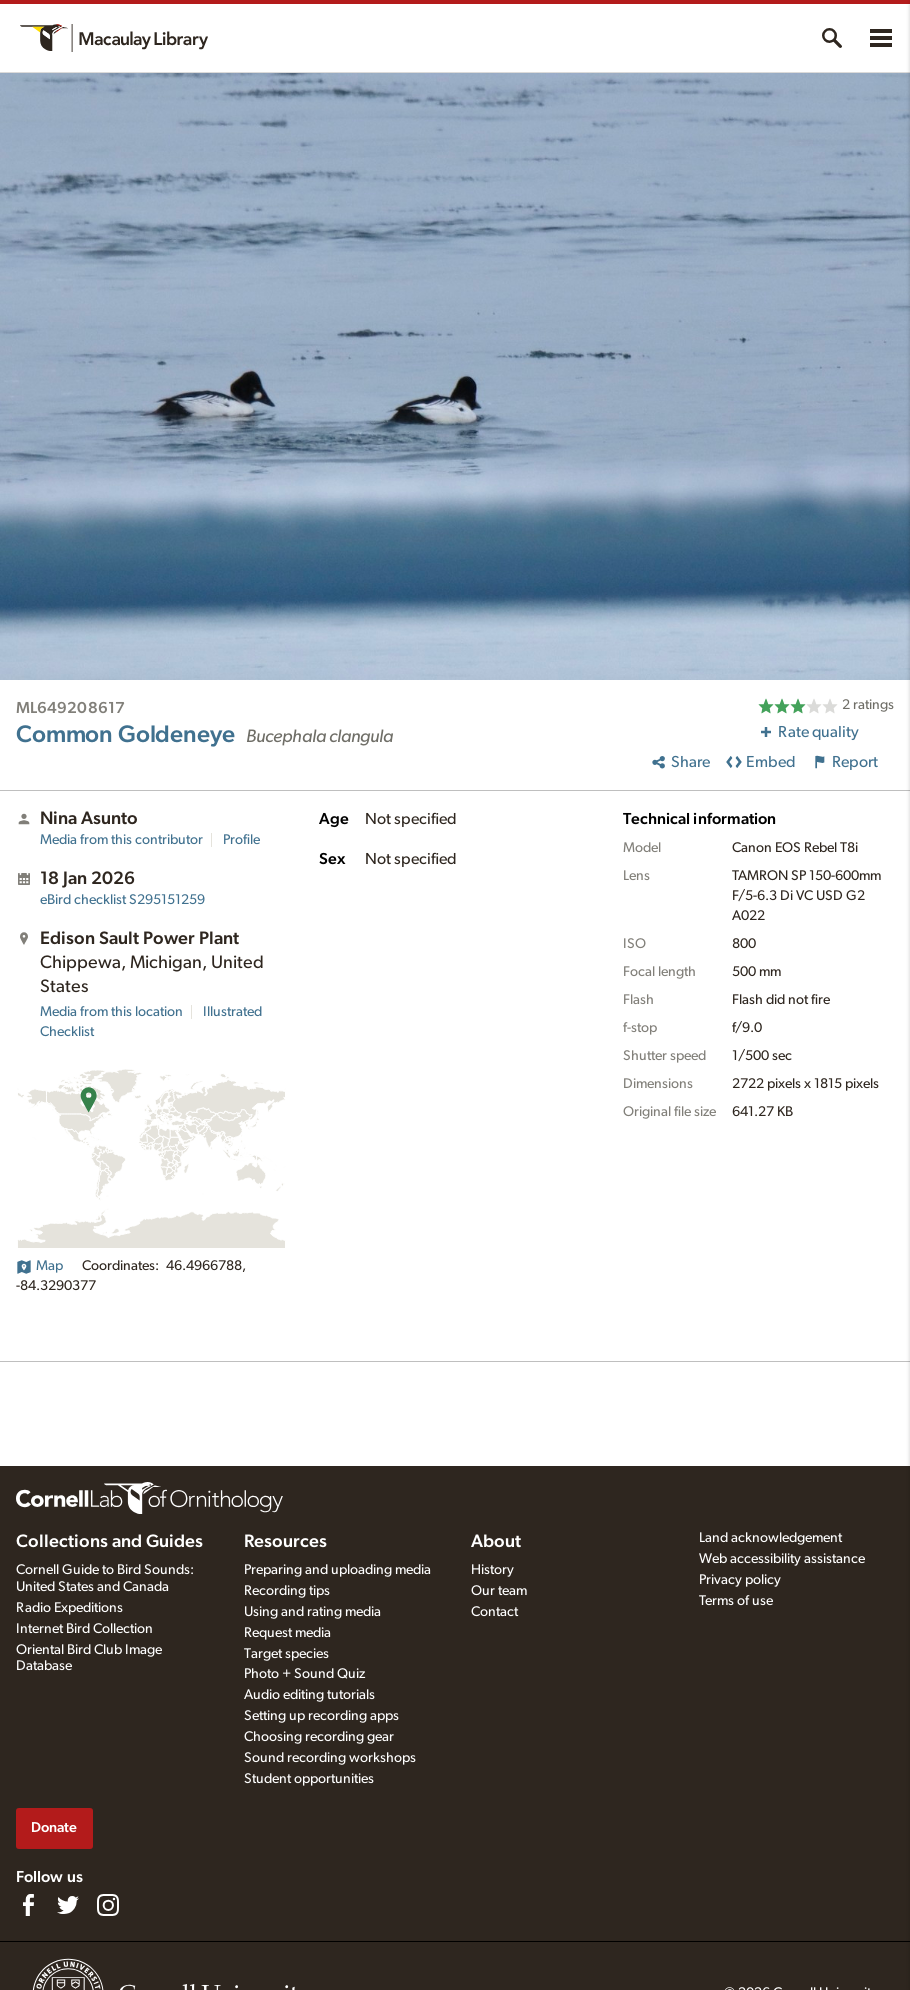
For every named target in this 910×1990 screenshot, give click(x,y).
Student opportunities (309, 1779)
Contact (494, 1612)
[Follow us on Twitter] (68, 1905)
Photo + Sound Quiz (304, 1674)
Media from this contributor (121, 840)
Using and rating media (312, 1612)
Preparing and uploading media (337, 1570)
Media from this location (111, 1012)
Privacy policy (740, 1580)
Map (39, 1266)
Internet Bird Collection (84, 1629)
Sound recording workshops (330, 1758)
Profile (241, 840)
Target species (286, 1654)
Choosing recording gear (319, 1737)
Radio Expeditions (69, 1608)
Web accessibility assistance (782, 1559)
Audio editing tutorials (309, 1695)
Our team (499, 1591)
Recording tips (287, 1591)
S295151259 (122, 900)
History (492, 1570)
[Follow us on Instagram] (108, 1905)
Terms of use (736, 1601)
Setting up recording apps (321, 1716)
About (496, 1542)
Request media (287, 1633)
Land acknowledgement (770, 1538)
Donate (54, 1827)
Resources (285, 1542)
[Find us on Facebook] (28, 1905)
